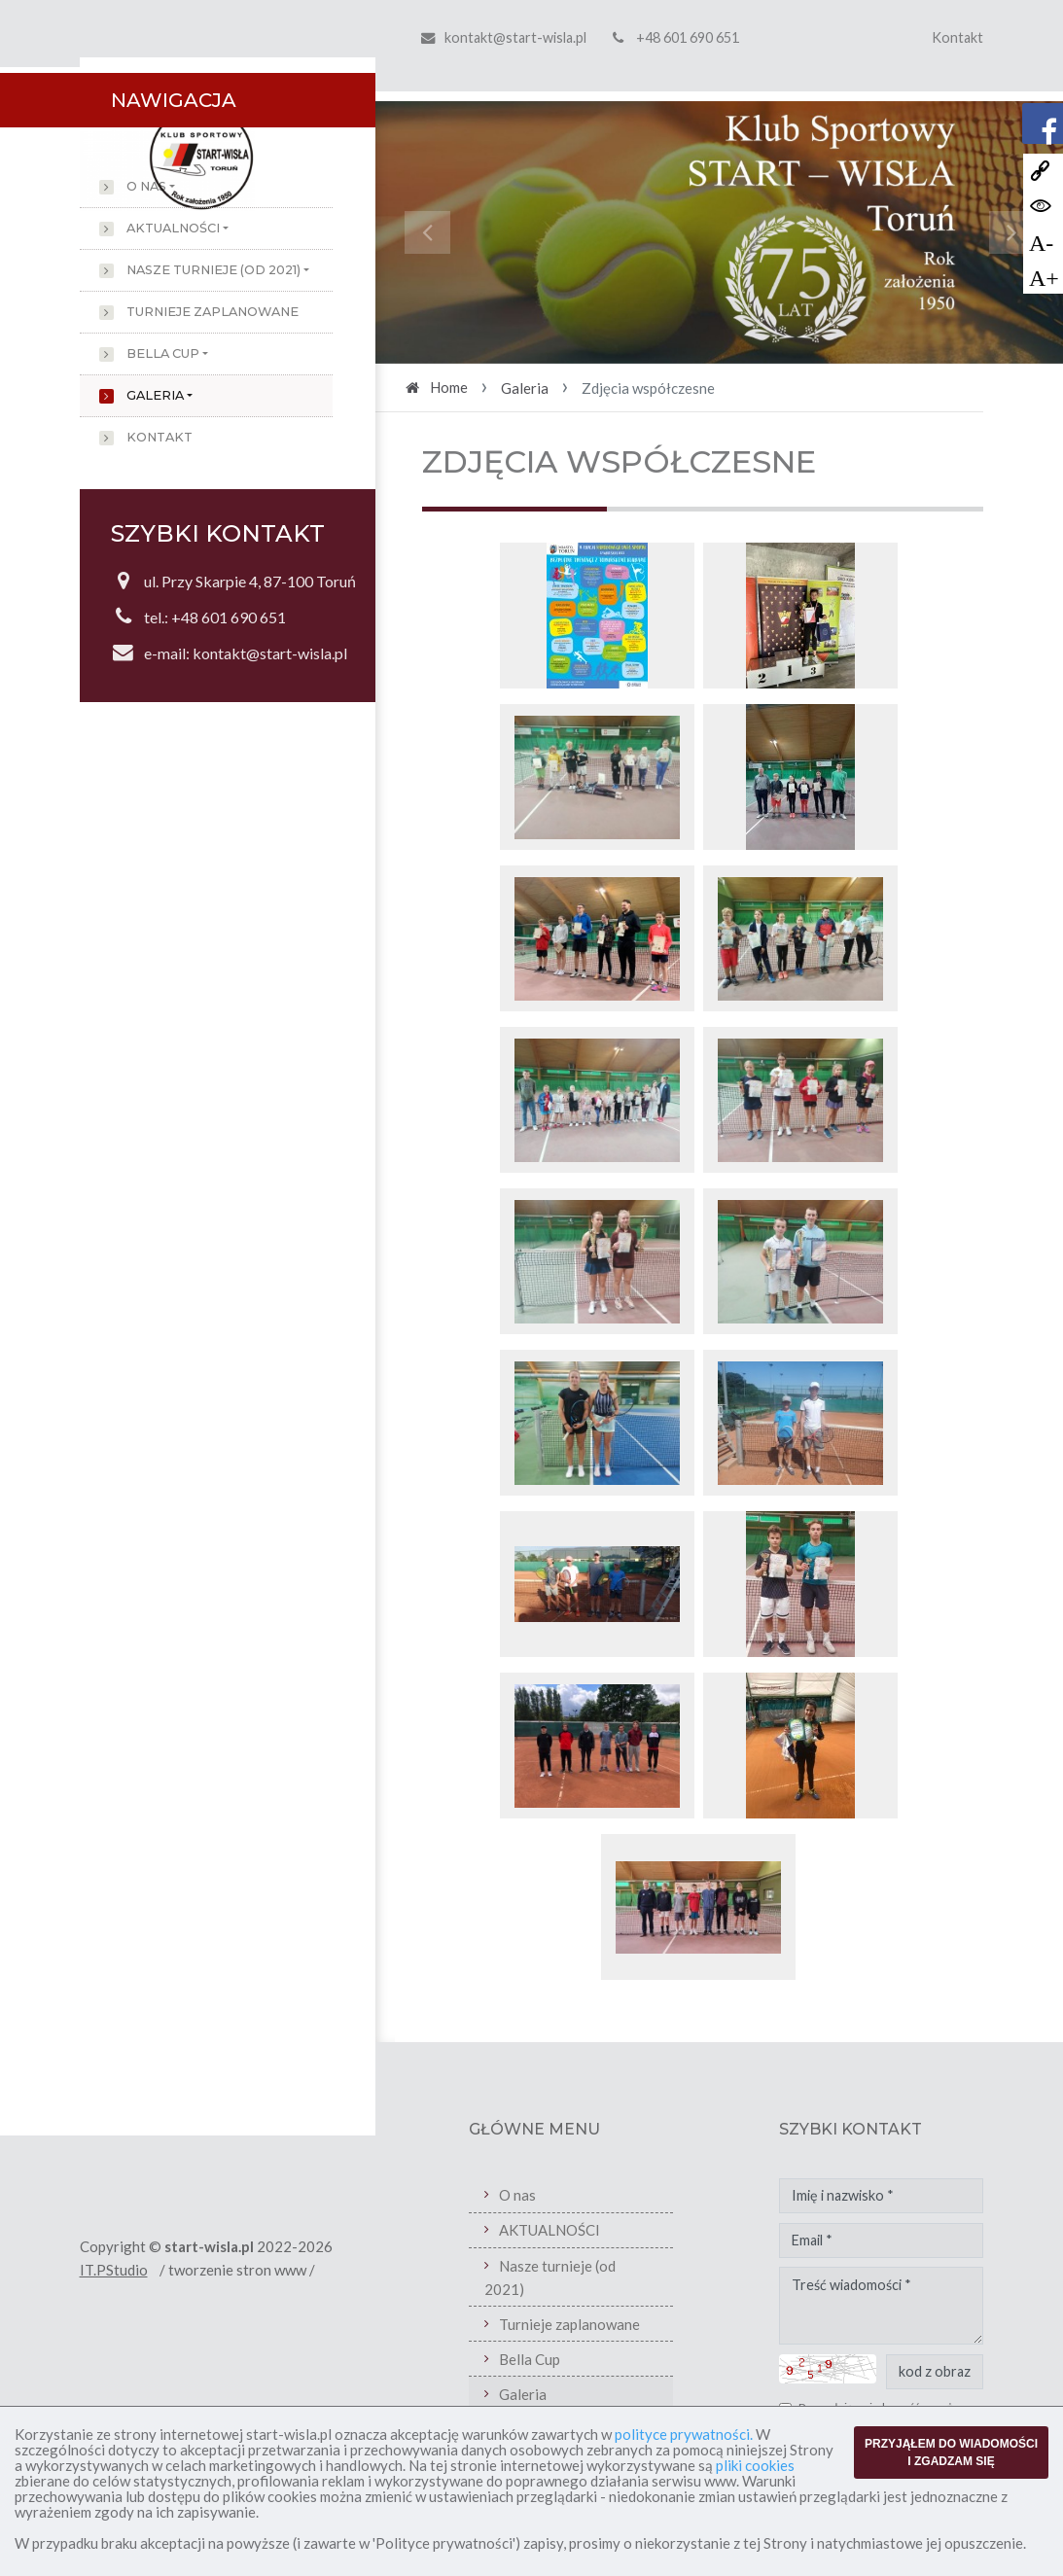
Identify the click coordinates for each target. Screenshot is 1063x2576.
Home (449, 387)
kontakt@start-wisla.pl (515, 37)
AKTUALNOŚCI (173, 228)
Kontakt (957, 37)
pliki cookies (755, 2465)
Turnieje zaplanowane (212, 311)
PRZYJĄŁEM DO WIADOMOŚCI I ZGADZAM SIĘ (951, 2452)
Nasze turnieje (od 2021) (213, 270)
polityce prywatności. (684, 2434)
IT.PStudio (114, 2269)
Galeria (155, 395)
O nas (146, 186)
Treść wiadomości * (881, 2306)
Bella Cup (162, 353)
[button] (426, 232)
